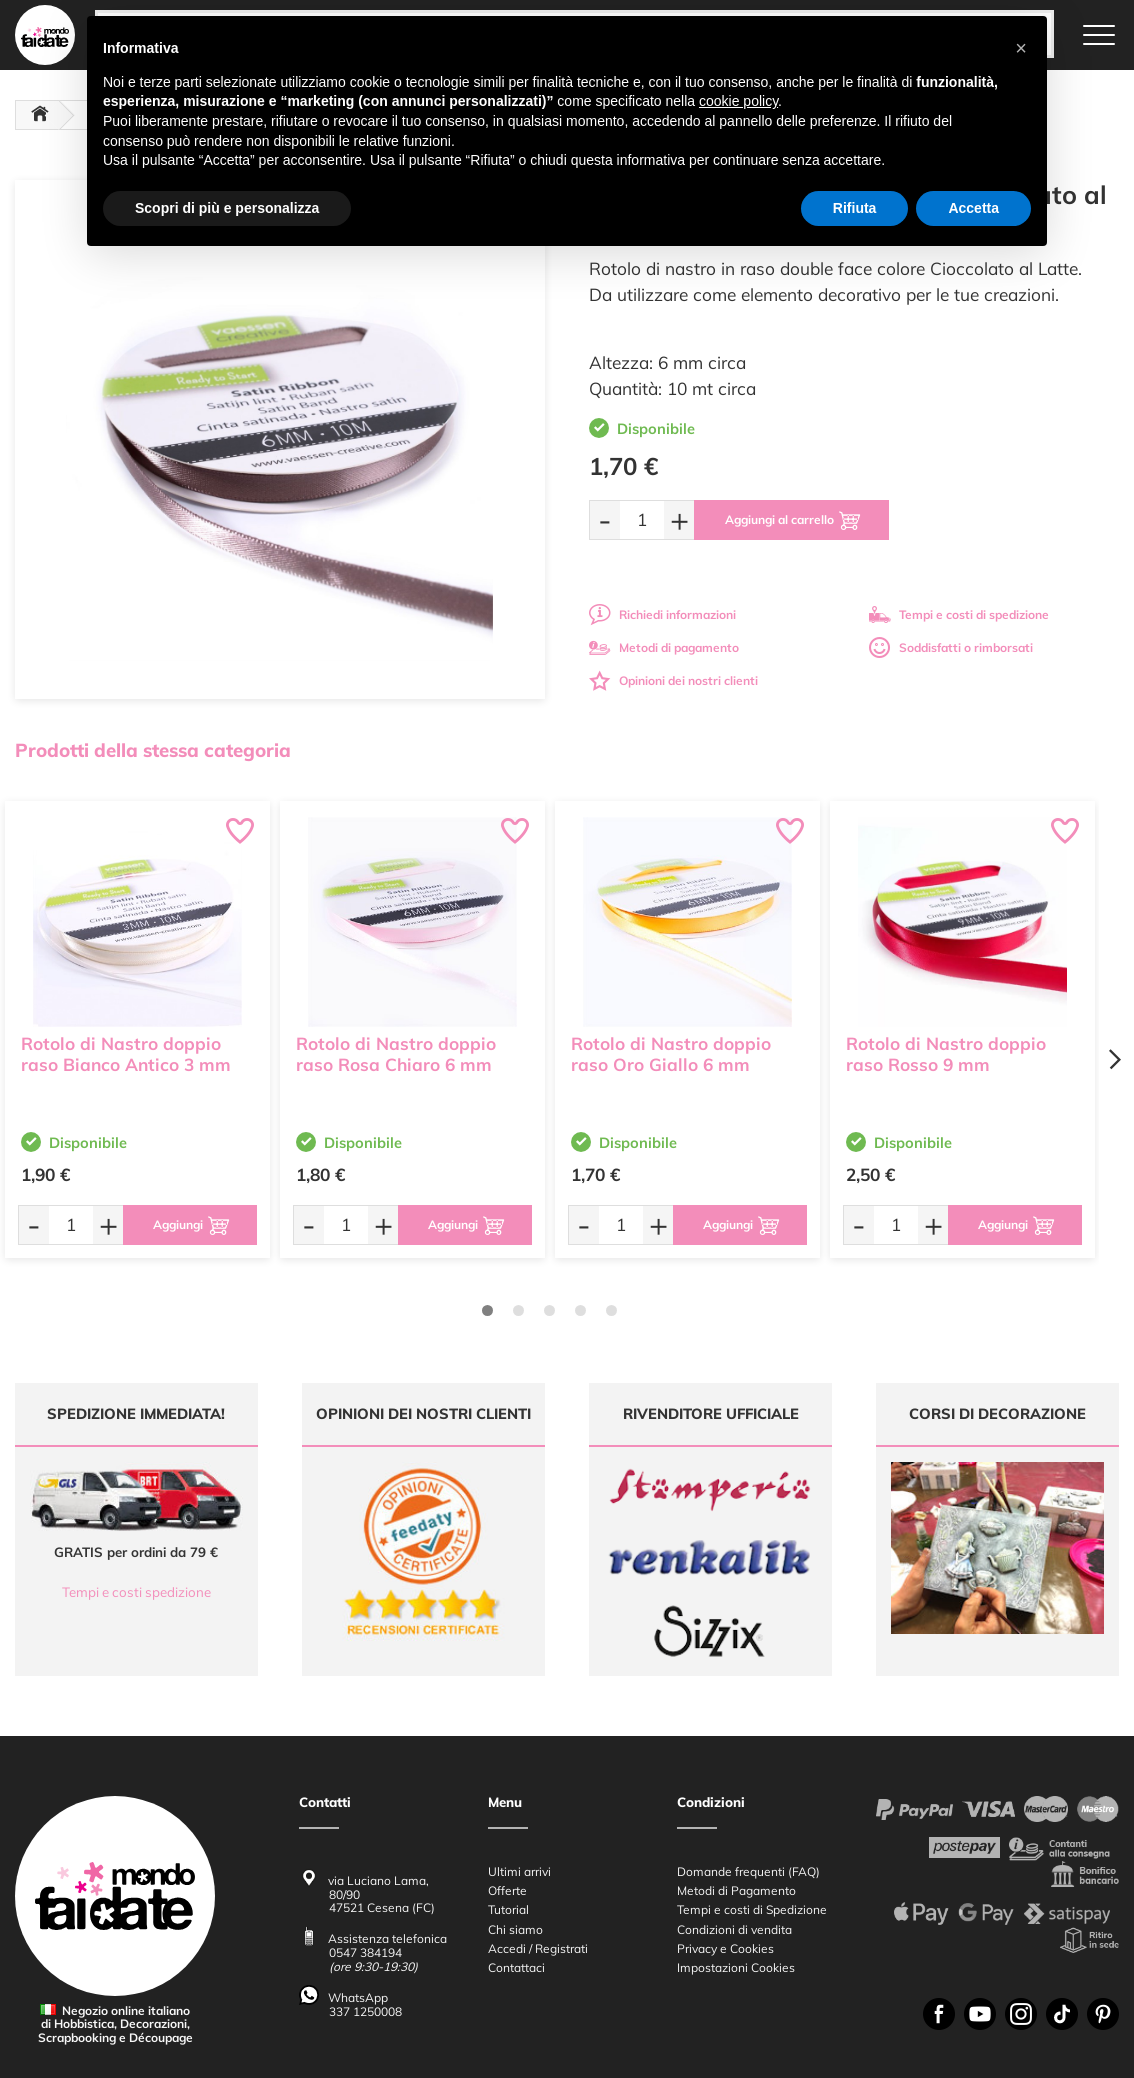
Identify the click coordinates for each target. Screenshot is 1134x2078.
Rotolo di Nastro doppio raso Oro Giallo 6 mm (671, 1054)
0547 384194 (365, 1855)
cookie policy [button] (738, 101)
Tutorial (508, 1812)
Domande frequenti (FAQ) (748, 1774)
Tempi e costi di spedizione (959, 614)
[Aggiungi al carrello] (791, 520)
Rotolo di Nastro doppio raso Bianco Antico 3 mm (126, 1054)
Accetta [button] (973, 208)
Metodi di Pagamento (736, 1793)
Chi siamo (515, 1832)
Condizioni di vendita (734, 1832)
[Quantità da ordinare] (642, 519)
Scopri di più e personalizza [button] (227, 208)
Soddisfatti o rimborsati (951, 647)
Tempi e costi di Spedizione (752, 1812)
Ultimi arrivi (519, 1774)
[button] (1021, 48)
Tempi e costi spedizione (136, 1592)
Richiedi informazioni (662, 614)
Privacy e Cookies (725, 1851)
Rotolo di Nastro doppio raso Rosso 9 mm (946, 1054)
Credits (841, 2051)
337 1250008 (365, 1914)
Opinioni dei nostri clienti (673, 680)
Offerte (507, 1793)
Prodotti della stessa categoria (153, 750)
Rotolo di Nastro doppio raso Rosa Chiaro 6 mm (396, 1054)
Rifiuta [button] (855, 208)
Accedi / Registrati (538, 1851)
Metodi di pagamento (664, 647)
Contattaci (516, 1870)
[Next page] (1114, 1059)
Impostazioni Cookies (736, 1870)
